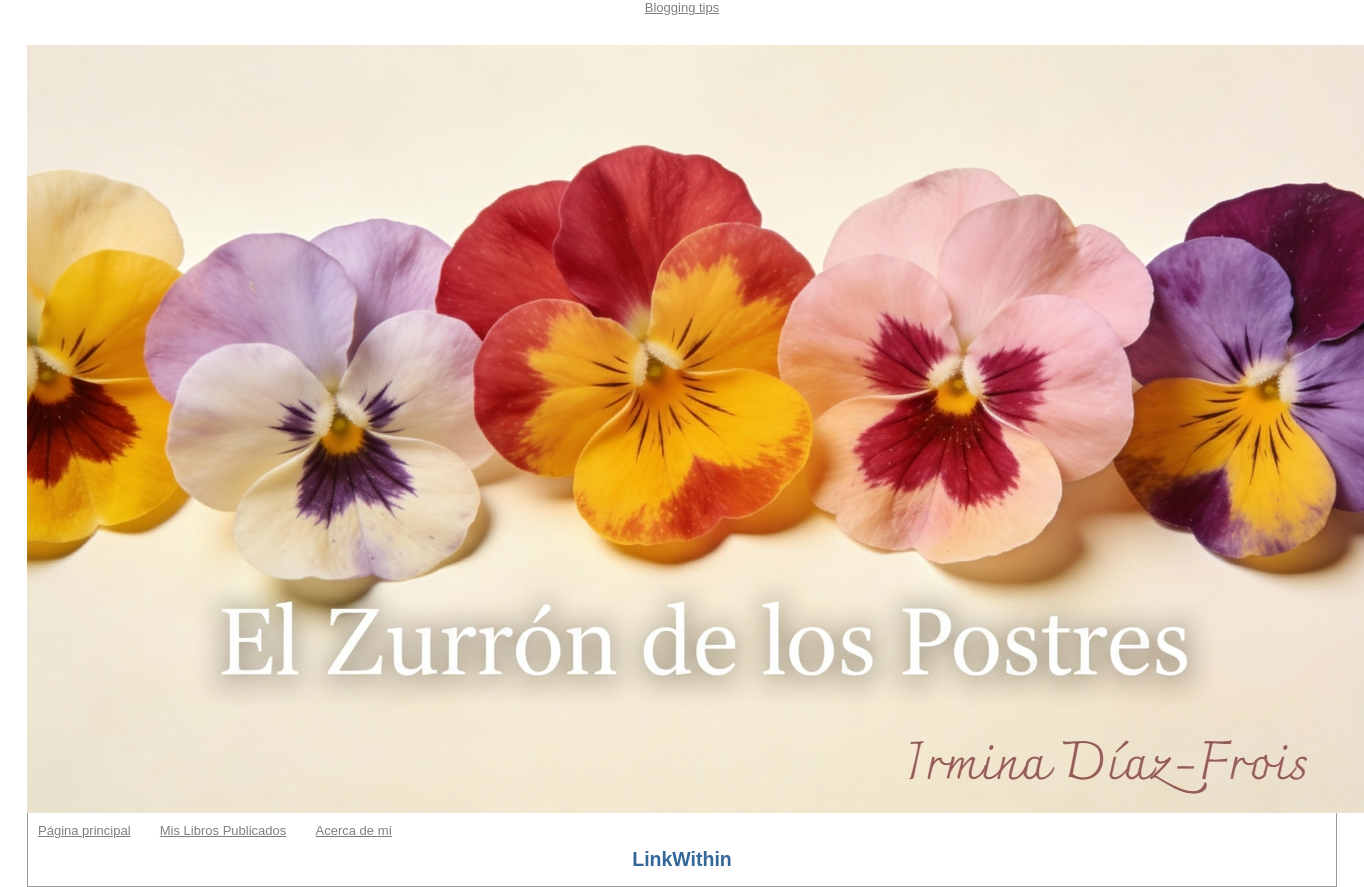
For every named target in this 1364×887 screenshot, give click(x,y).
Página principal (84, 830)
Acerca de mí (353, 830)
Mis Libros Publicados (223, 830)
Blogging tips (682, 7)
